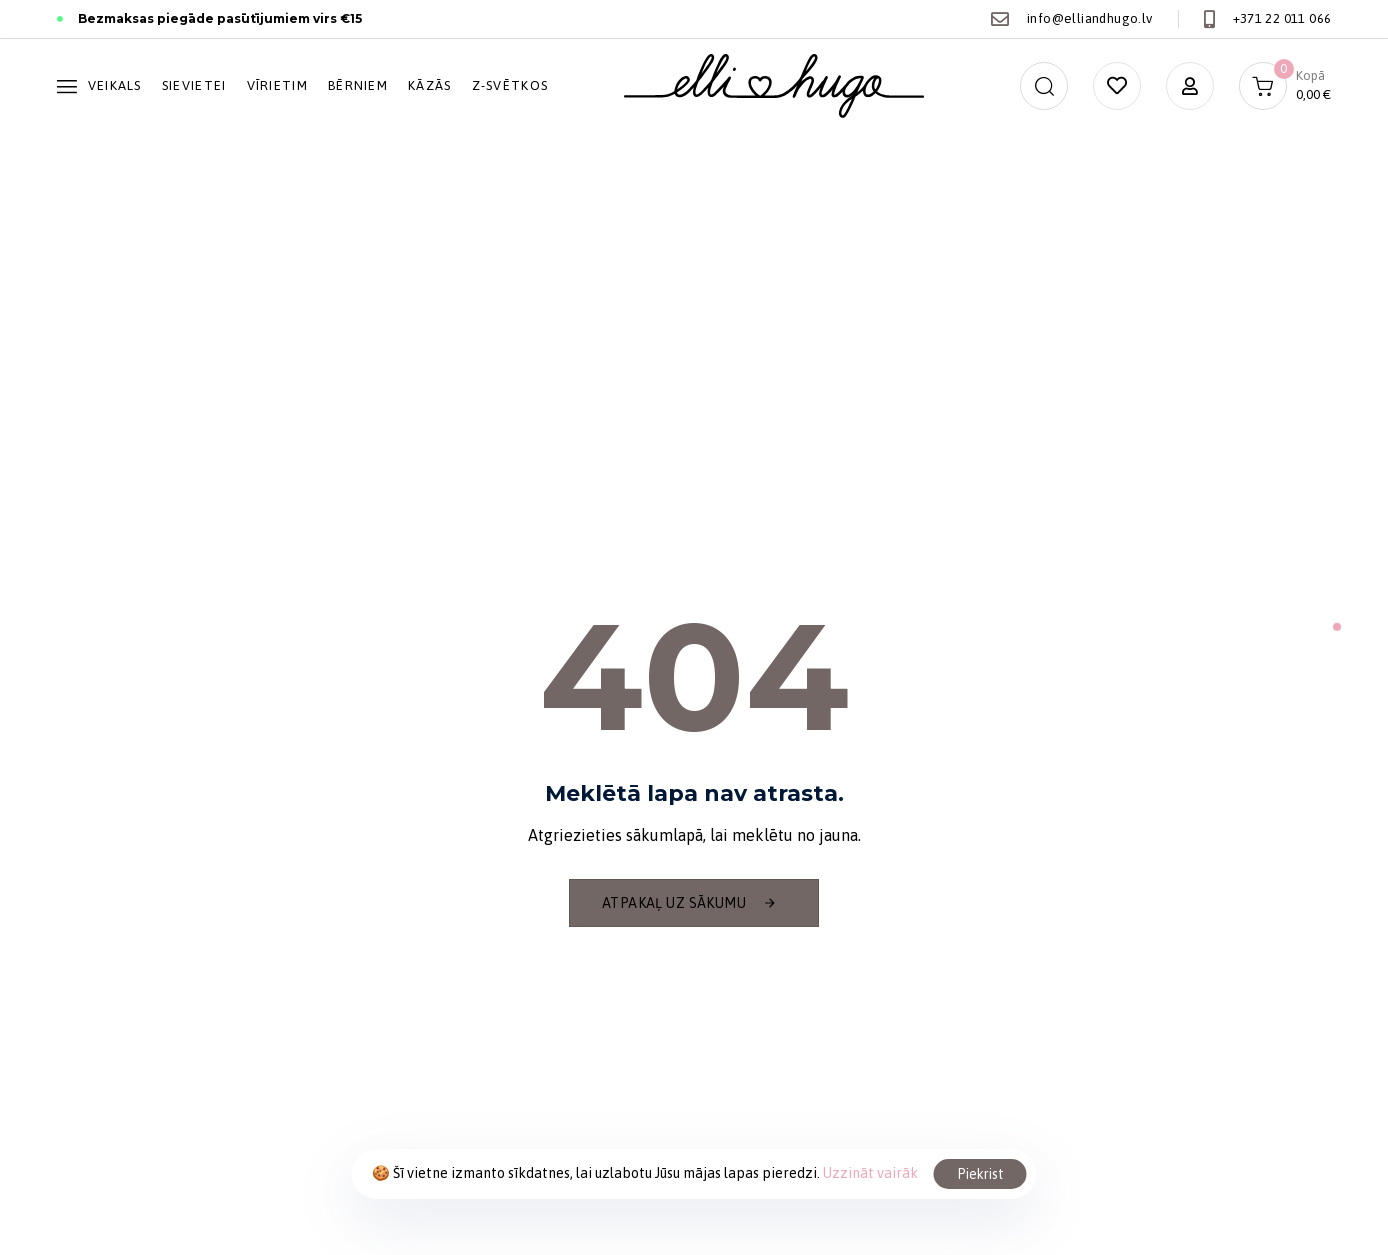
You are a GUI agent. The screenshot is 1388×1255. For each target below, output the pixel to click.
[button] (1044, 86)
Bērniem (358, 85)
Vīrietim (277, 85)
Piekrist (980, 1174)
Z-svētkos (510, 85)
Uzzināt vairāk (870, 1173)
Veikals (99, 85)
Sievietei (194, 85)
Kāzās (430, 85)
